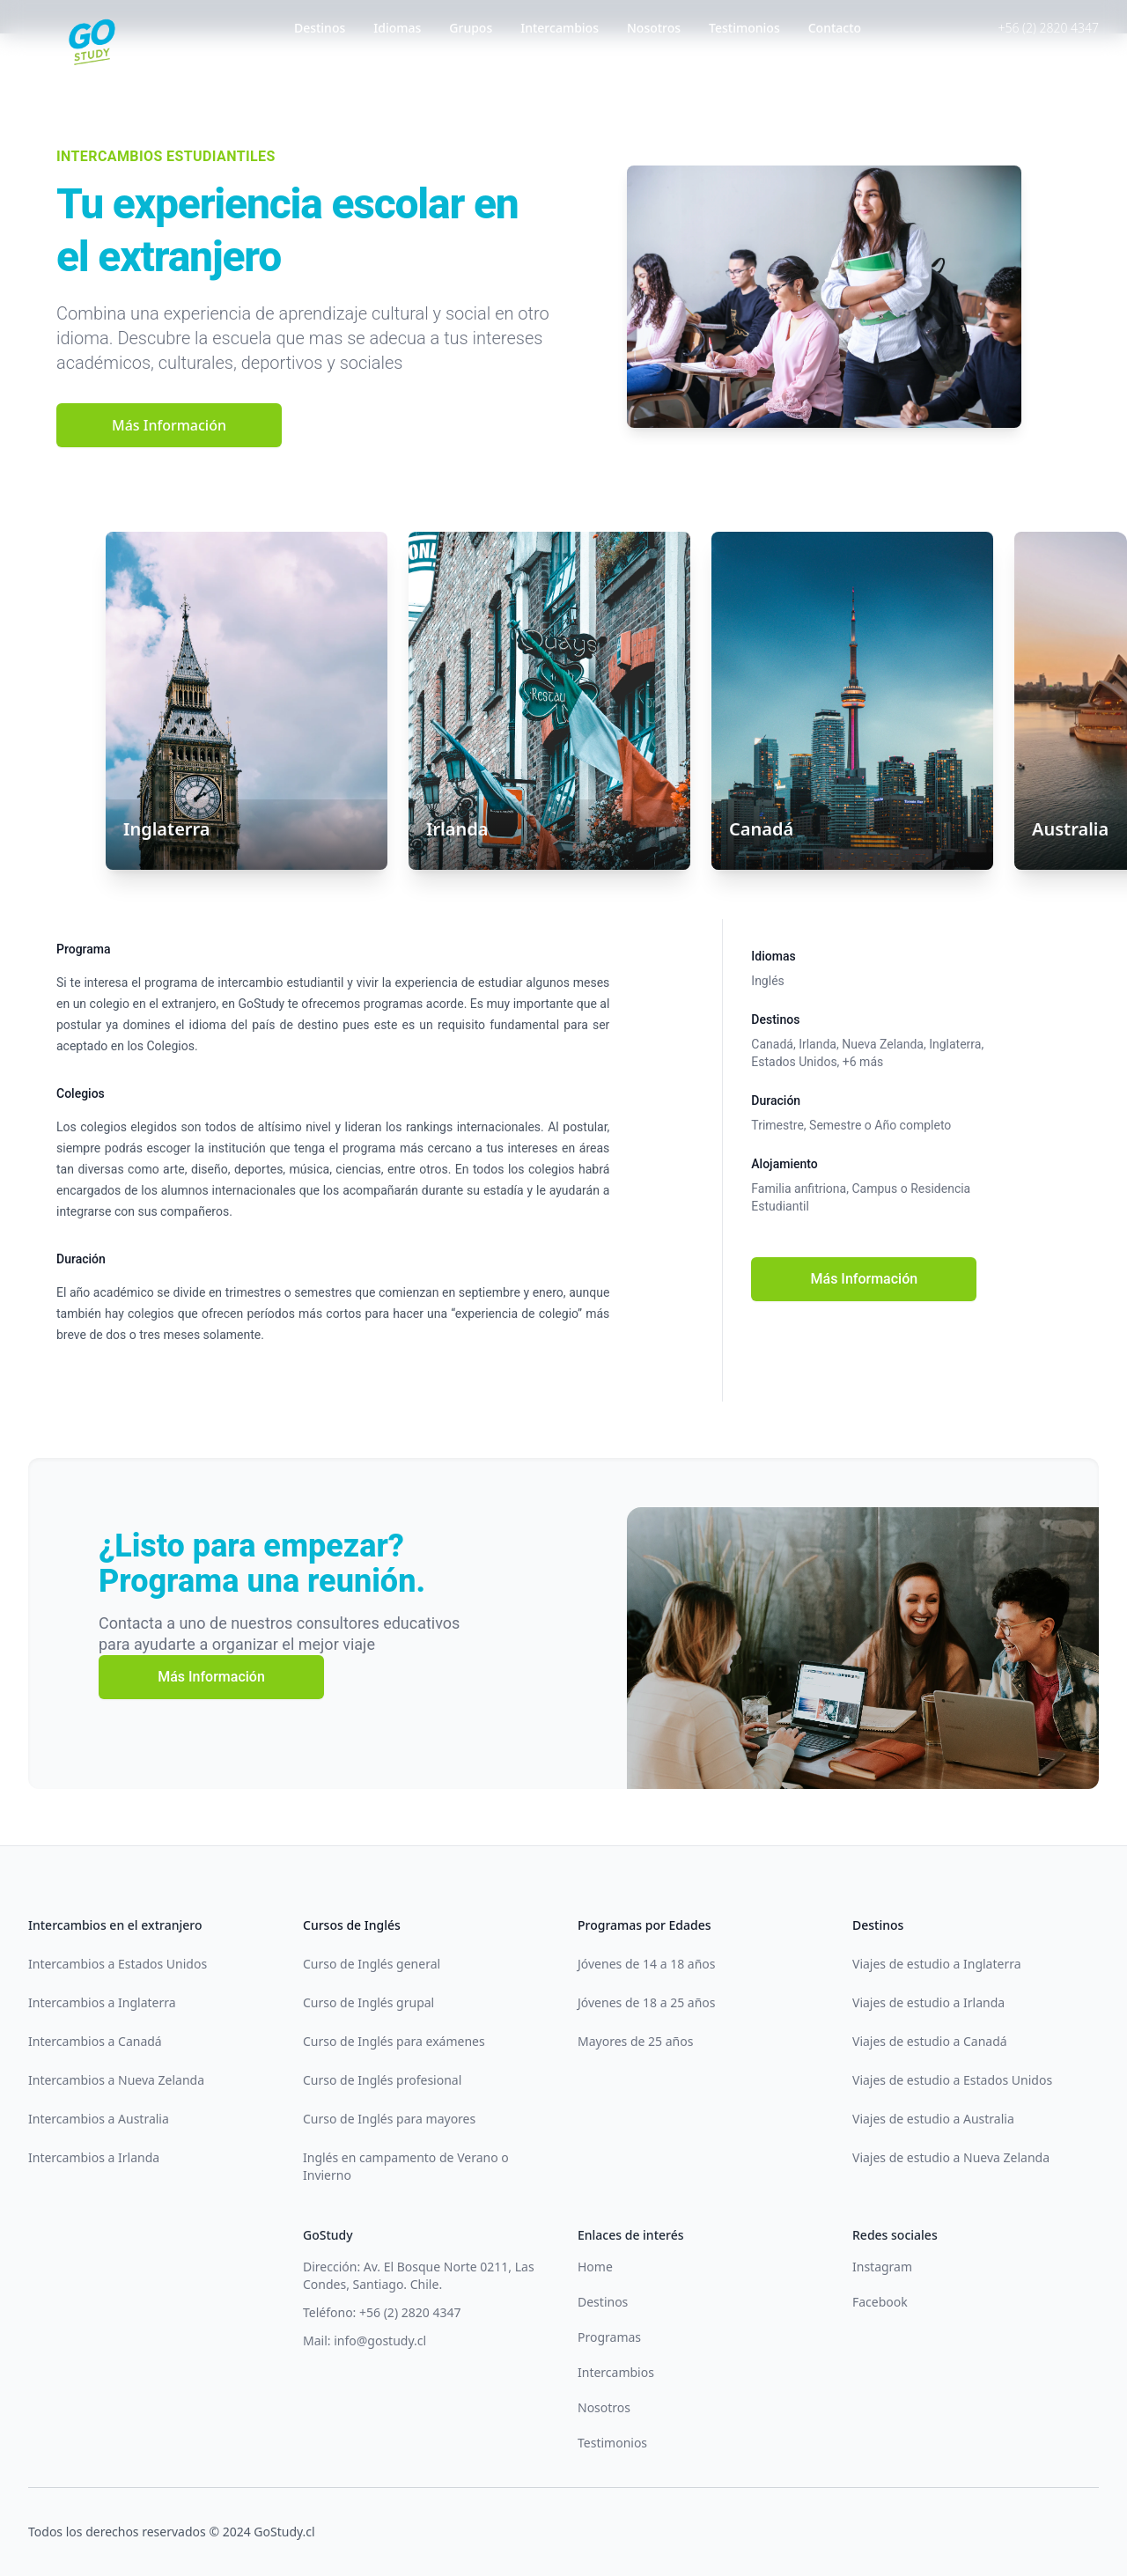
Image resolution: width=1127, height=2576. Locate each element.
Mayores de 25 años (635, 2041)
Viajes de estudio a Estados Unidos (952, 2080)
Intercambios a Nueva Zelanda (116, 2080)
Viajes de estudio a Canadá (929, 2041)
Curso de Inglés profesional (382, 2080)
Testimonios (744, 27)
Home (595, 2266)
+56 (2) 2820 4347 (1048, 27)
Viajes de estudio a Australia (933, 2118)
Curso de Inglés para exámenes (394, 2041)
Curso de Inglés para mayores (389, 2118)
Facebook (880, 2301)
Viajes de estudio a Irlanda (928, 2002)
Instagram (882, 2266)
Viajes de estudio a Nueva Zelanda (951, 2157)
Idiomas (397, 27)
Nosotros (654, 27)
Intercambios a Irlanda (93, 2157)
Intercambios (559, 27)
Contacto (834, 27)
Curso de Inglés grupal (368, 2002)
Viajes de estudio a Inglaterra (936, 1963)
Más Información (169, 425)
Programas (609, 2337)
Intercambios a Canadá (95, 2041)
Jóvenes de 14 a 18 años (647, 1963)
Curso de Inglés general (371, 1963)
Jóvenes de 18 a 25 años (647, 2002)
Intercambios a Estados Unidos (117, 1963)
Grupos (470, 27)
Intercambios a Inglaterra (102, 2002)
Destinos (319, 27)
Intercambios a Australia (98, 2118)
